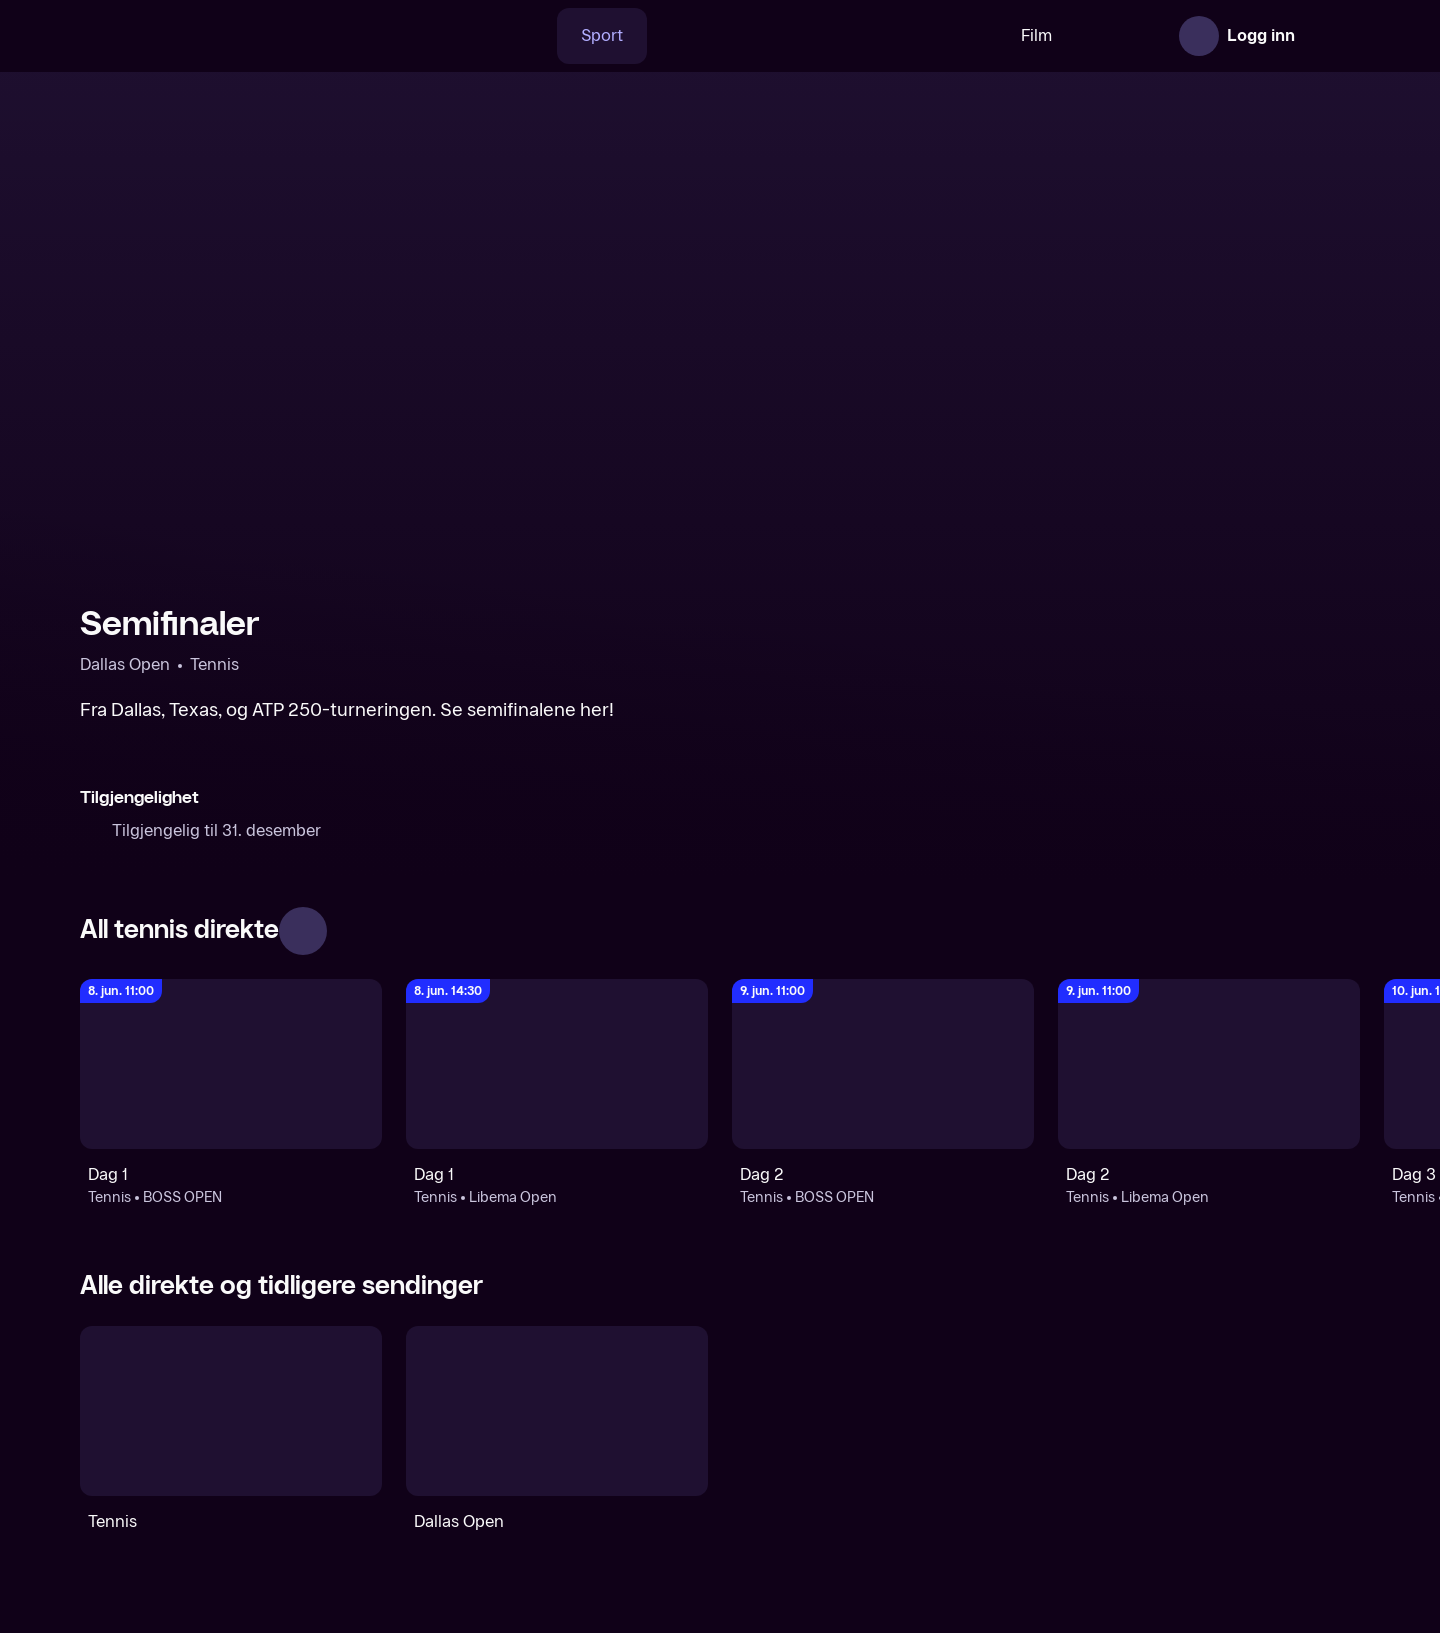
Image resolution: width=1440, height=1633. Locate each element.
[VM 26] (759, 36)
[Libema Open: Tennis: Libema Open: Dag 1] (557, 1064)
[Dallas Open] (557, 1411)
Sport (539, 35)
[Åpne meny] (1332, 36)
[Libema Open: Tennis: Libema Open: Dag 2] (1209, 1064)
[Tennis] (231, 1411)
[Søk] (465, 36)
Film (973, 35)
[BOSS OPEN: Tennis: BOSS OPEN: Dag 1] (231, 1064)
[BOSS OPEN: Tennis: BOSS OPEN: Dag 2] (883, 1064)
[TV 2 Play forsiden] (230, 36)
